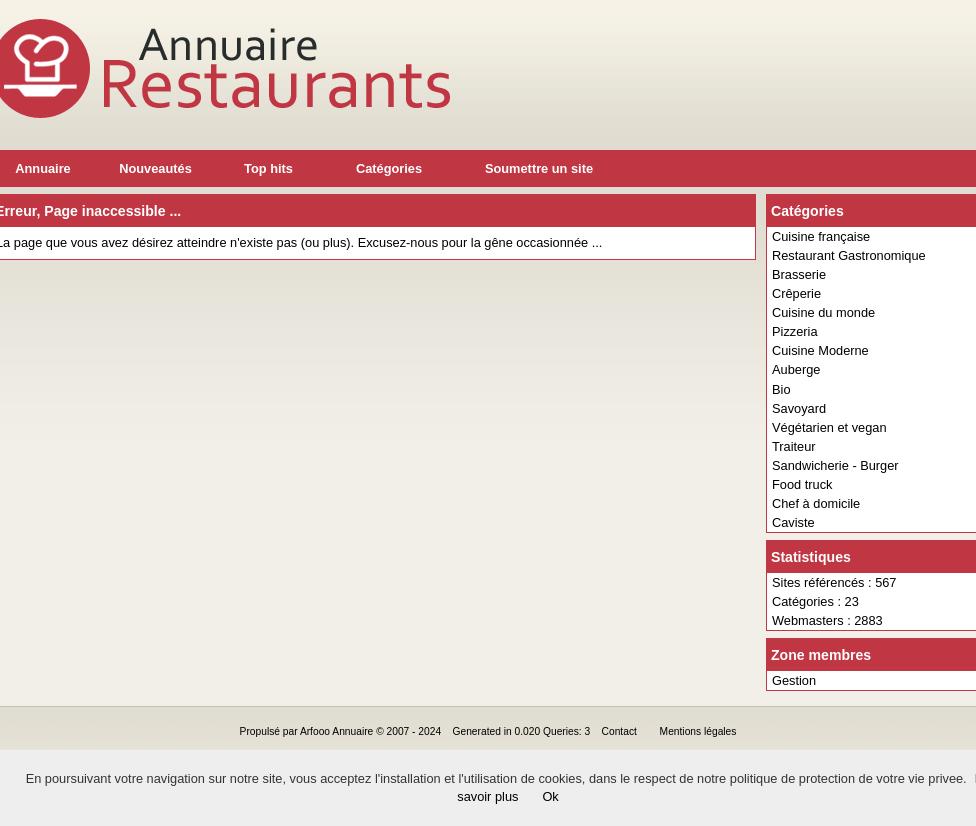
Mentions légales (698, 731)
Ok (550, 796)
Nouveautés (155, 168)
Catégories (389, 168)
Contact (619, 731)
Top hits (268, 168)
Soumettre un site (539, 168)
